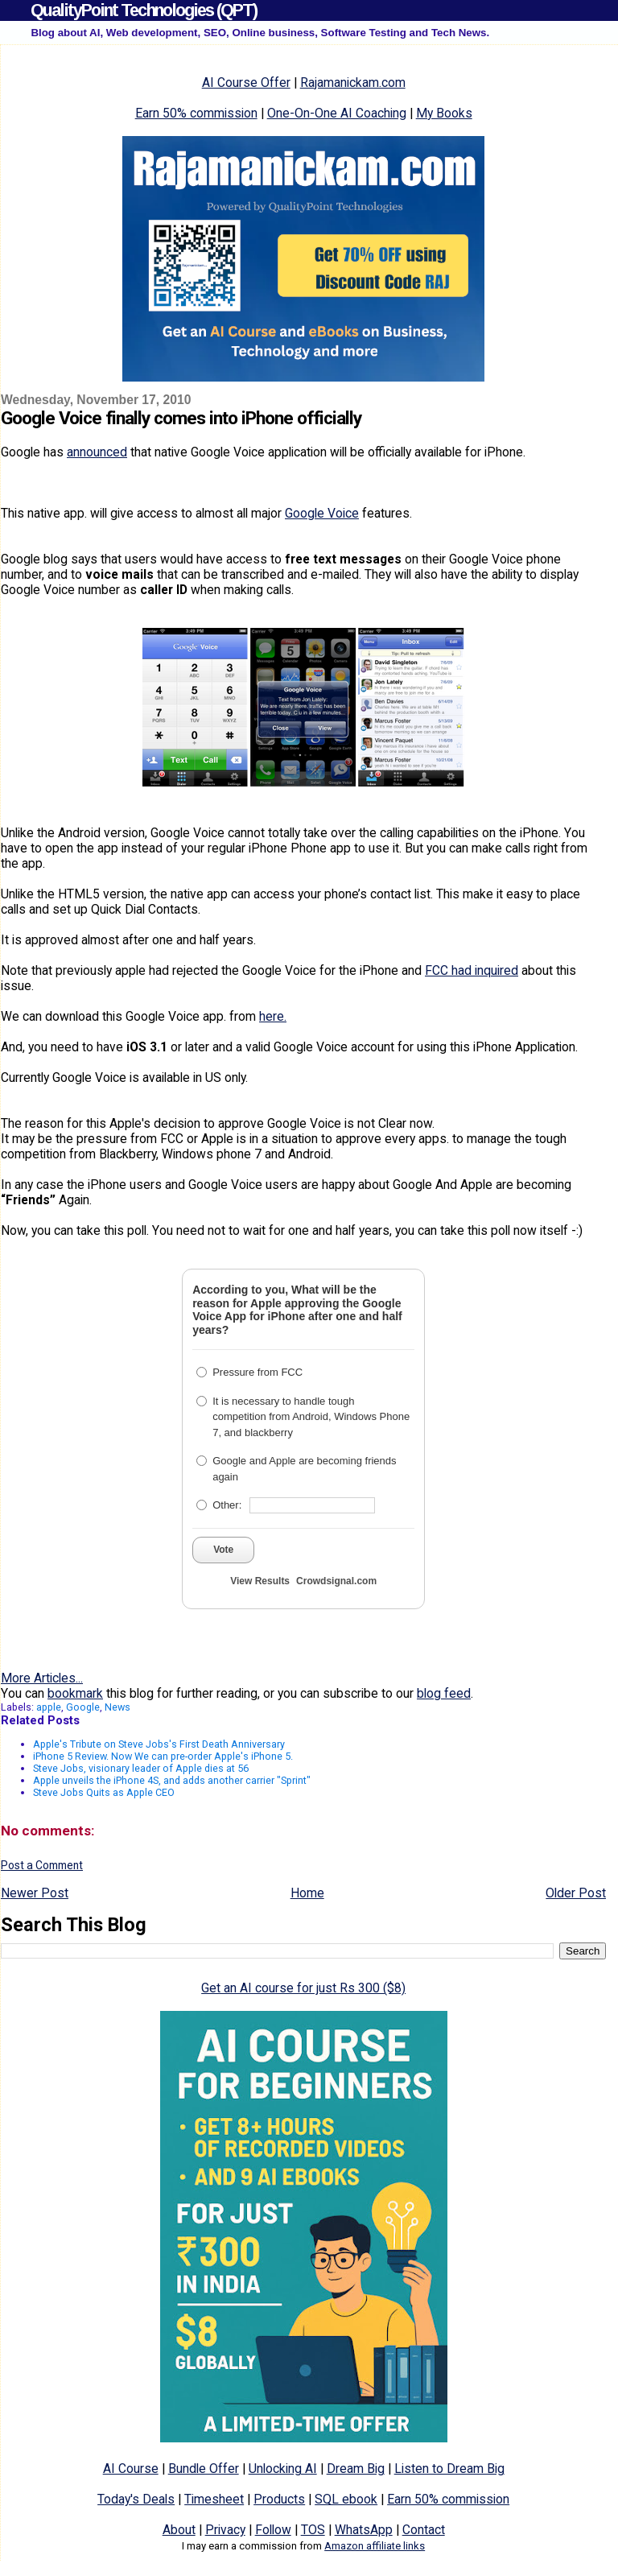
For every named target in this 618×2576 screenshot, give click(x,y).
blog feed (444, 1693)
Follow (273, 2529)
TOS (313, 2529)
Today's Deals (136, 2499)
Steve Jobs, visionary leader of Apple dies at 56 (141, 1768)
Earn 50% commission (196, 113)
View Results (260, 1581)
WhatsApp (364, 2529)
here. (272, 1016)
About (179, 2529)
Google (83, 1707)
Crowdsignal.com (336, 1581)
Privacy (225, 2529)
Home (307, 1893)
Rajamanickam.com (353, 82)
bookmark (75, 1693)
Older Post (576, 1893)
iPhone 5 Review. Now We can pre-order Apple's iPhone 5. (163, 1756)
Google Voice (322, 513)
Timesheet (214, 2499)
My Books (444, 113)
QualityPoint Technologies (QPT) (144, 10)
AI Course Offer (246, 82)
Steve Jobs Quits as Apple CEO (104, 1792)
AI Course (131, 2468)
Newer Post (34, 1893)
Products (279, 2499)
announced (97, 452)
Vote (223, 1549)
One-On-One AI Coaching (336, 113)
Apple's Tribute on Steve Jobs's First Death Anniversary (159, 1744)
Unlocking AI (283, 2468)
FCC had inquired (471, 970)
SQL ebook (346, 2499)
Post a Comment (42, 1865)
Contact (423, 2529)
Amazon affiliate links (374, 2546)
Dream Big (356, 2468)
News (117, 1707)
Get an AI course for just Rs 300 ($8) (303, 1988)
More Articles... (42, 1678)
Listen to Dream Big (449, 2468)
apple (48, 1707)
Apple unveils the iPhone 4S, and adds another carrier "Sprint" (172, 1780)
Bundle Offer (203, 2468)
